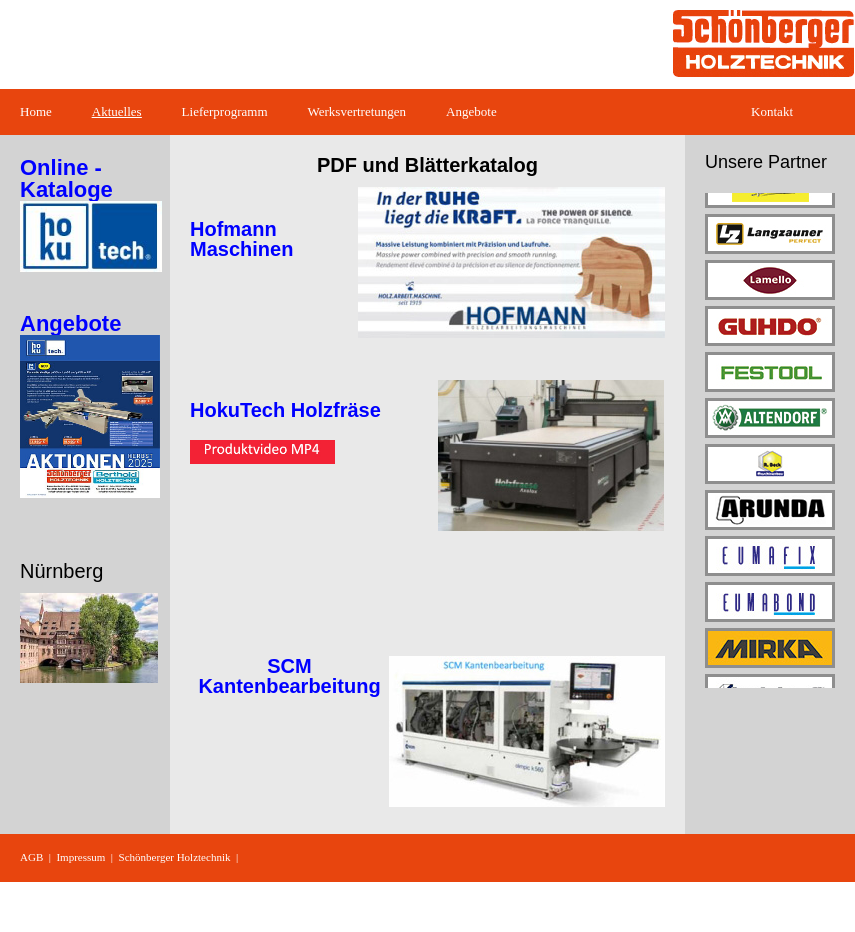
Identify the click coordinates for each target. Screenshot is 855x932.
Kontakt (772, 111)
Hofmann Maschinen (241, 239)
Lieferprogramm (225, 111)
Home (36, 111)
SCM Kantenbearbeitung (289, 676)
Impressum (80, 857)
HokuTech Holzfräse (285, 410)
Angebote (471, 111)
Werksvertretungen (357, 111)
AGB (31, 857)
